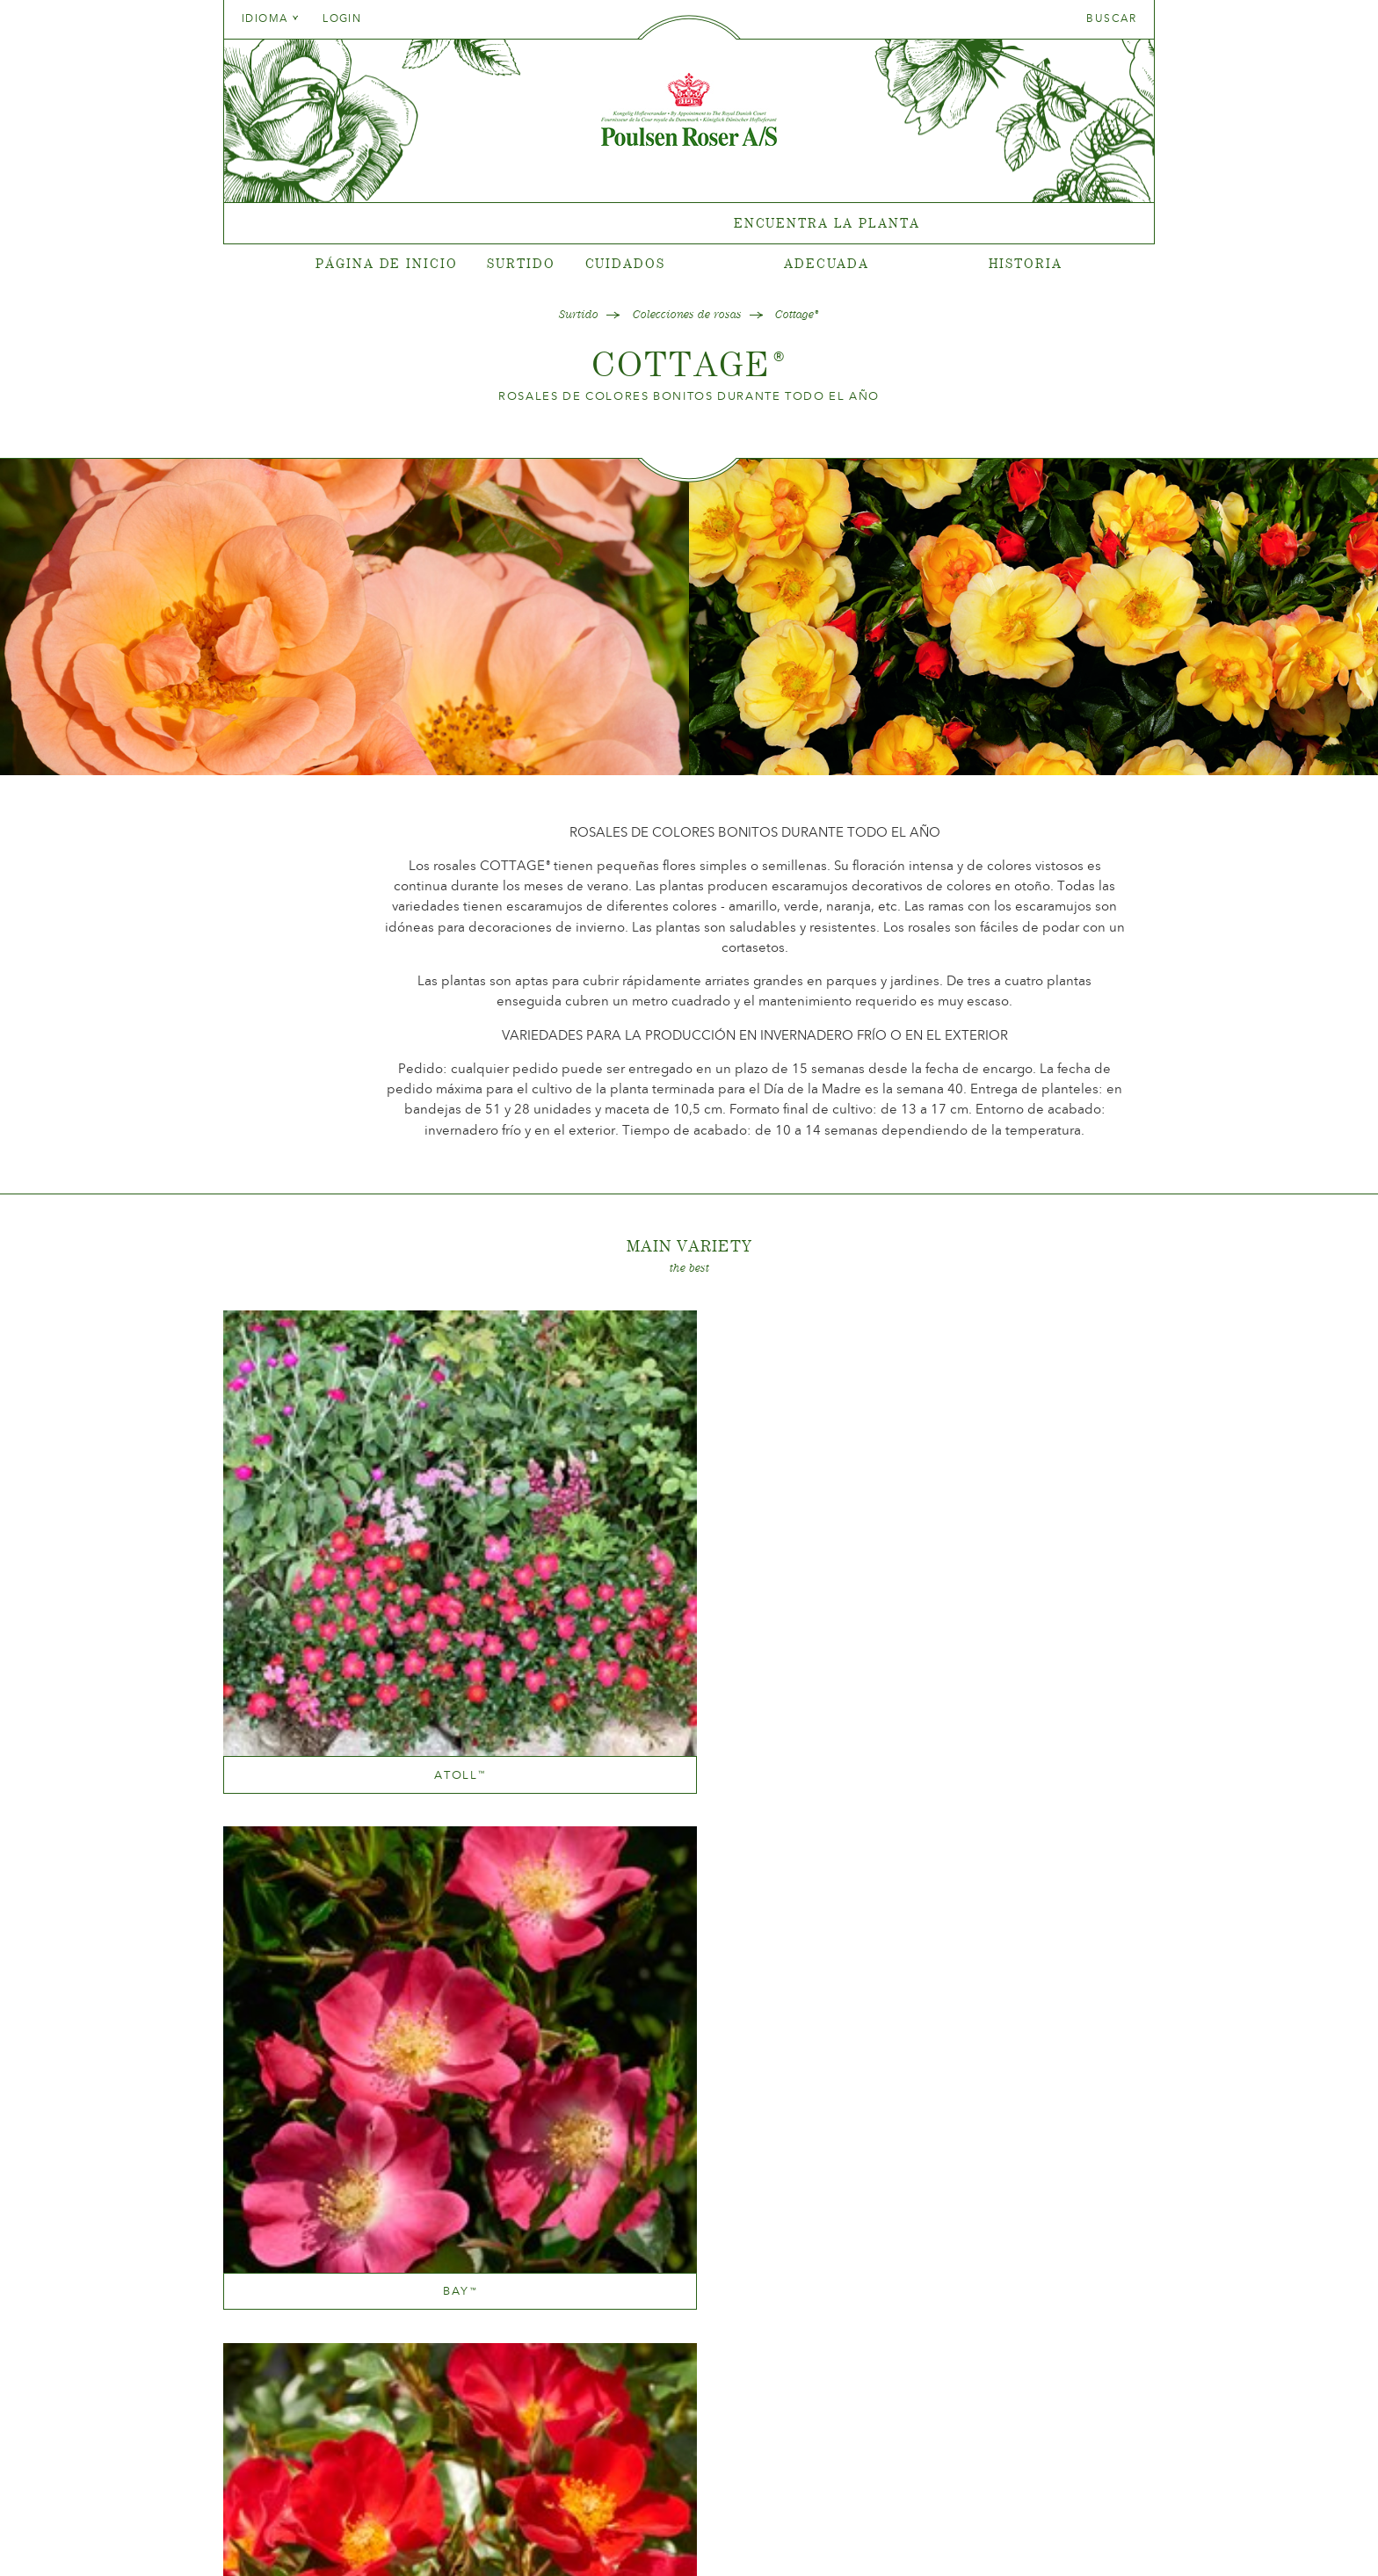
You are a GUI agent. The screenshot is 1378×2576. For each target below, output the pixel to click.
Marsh (689, 1738)
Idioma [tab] (271, 18)
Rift (882, 1738)
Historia (1026, 263)
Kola (301, 1738)
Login (342, 18)
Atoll (303, 1518)
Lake (496, 2096)
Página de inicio (386, 263)
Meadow (689, 2096)
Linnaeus (495, 1738)
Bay (495, 1518)
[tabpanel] (689, 223)
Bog (302, 2096)
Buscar (1111, 18)
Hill (1075, 1518)
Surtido (521, 263)
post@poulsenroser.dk (889, 2535)
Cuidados (625, 263)
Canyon (689, 1518)
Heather (882, 1518)
